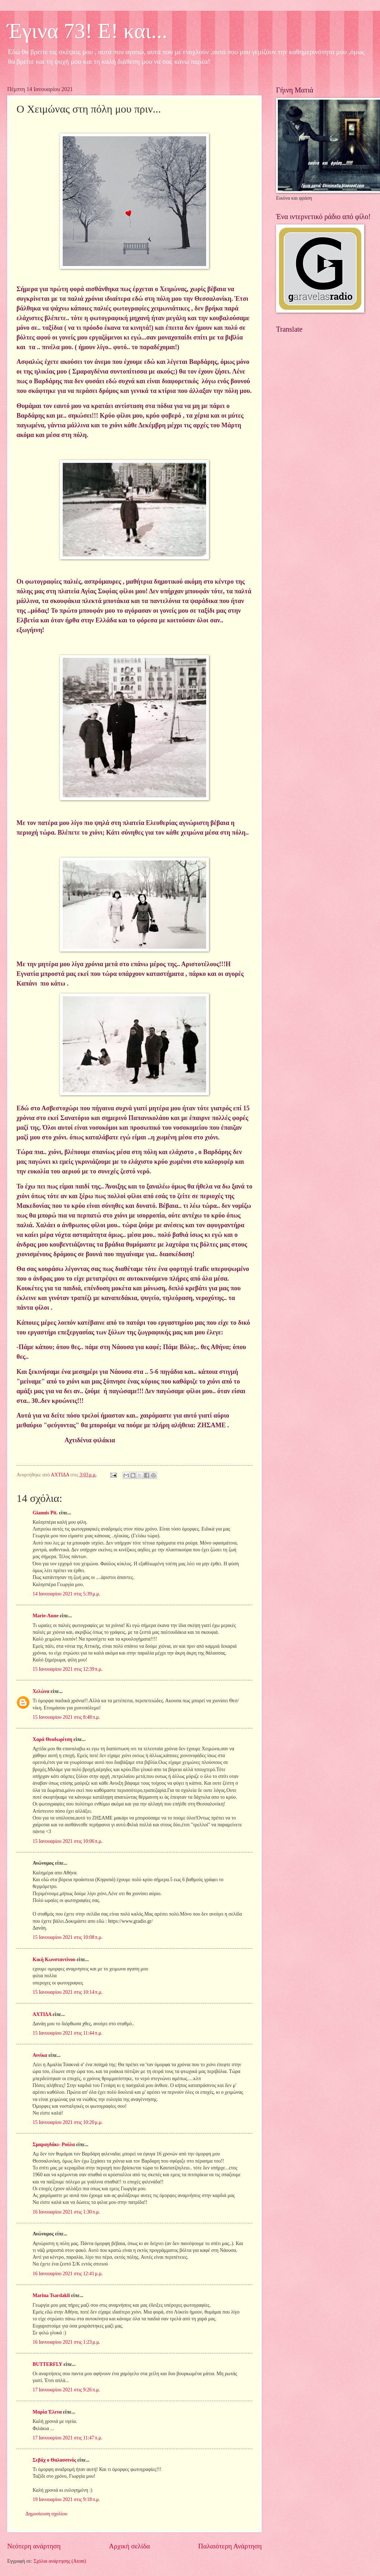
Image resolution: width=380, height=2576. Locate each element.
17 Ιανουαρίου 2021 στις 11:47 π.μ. (68, 2437)
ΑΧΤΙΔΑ (42, 2014)
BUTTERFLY (47, 2364)
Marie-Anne (45, 1615)
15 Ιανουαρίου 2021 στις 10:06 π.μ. (68, 1841)
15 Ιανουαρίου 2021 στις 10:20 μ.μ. (68, 2122)
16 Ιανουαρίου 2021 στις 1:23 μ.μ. (66, 2342)
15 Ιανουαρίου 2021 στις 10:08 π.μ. (68, 1937)
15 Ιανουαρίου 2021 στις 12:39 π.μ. (68, 1669)
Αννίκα (40, 2055)
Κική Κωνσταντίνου (54, 1959)
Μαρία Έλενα (47, 2412)
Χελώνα (41, 1691)
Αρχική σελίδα (129, 2546)
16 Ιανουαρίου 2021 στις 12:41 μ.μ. (68, 2273)
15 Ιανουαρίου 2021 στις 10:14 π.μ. (68, 1992)
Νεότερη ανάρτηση (34, 2546)
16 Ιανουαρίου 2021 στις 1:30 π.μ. (66, 2212)
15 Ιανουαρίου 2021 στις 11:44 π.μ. (68, 2033)
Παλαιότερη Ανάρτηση (230, 2546)
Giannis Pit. (45, 1512)
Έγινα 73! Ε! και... (87, 31)
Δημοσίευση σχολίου (46, 2513)
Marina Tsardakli (51, 2295)
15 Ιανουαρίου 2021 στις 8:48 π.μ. (66, 1717)
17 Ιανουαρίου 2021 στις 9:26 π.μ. (66, 2389)
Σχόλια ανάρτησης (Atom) (60, 2561)
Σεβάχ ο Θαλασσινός (54, 2460)
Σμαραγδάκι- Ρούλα (54, 2144)
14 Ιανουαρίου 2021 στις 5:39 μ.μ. (66, 1594)
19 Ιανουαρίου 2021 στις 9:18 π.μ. (66, 2499)
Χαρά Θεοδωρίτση (52, 1739)
